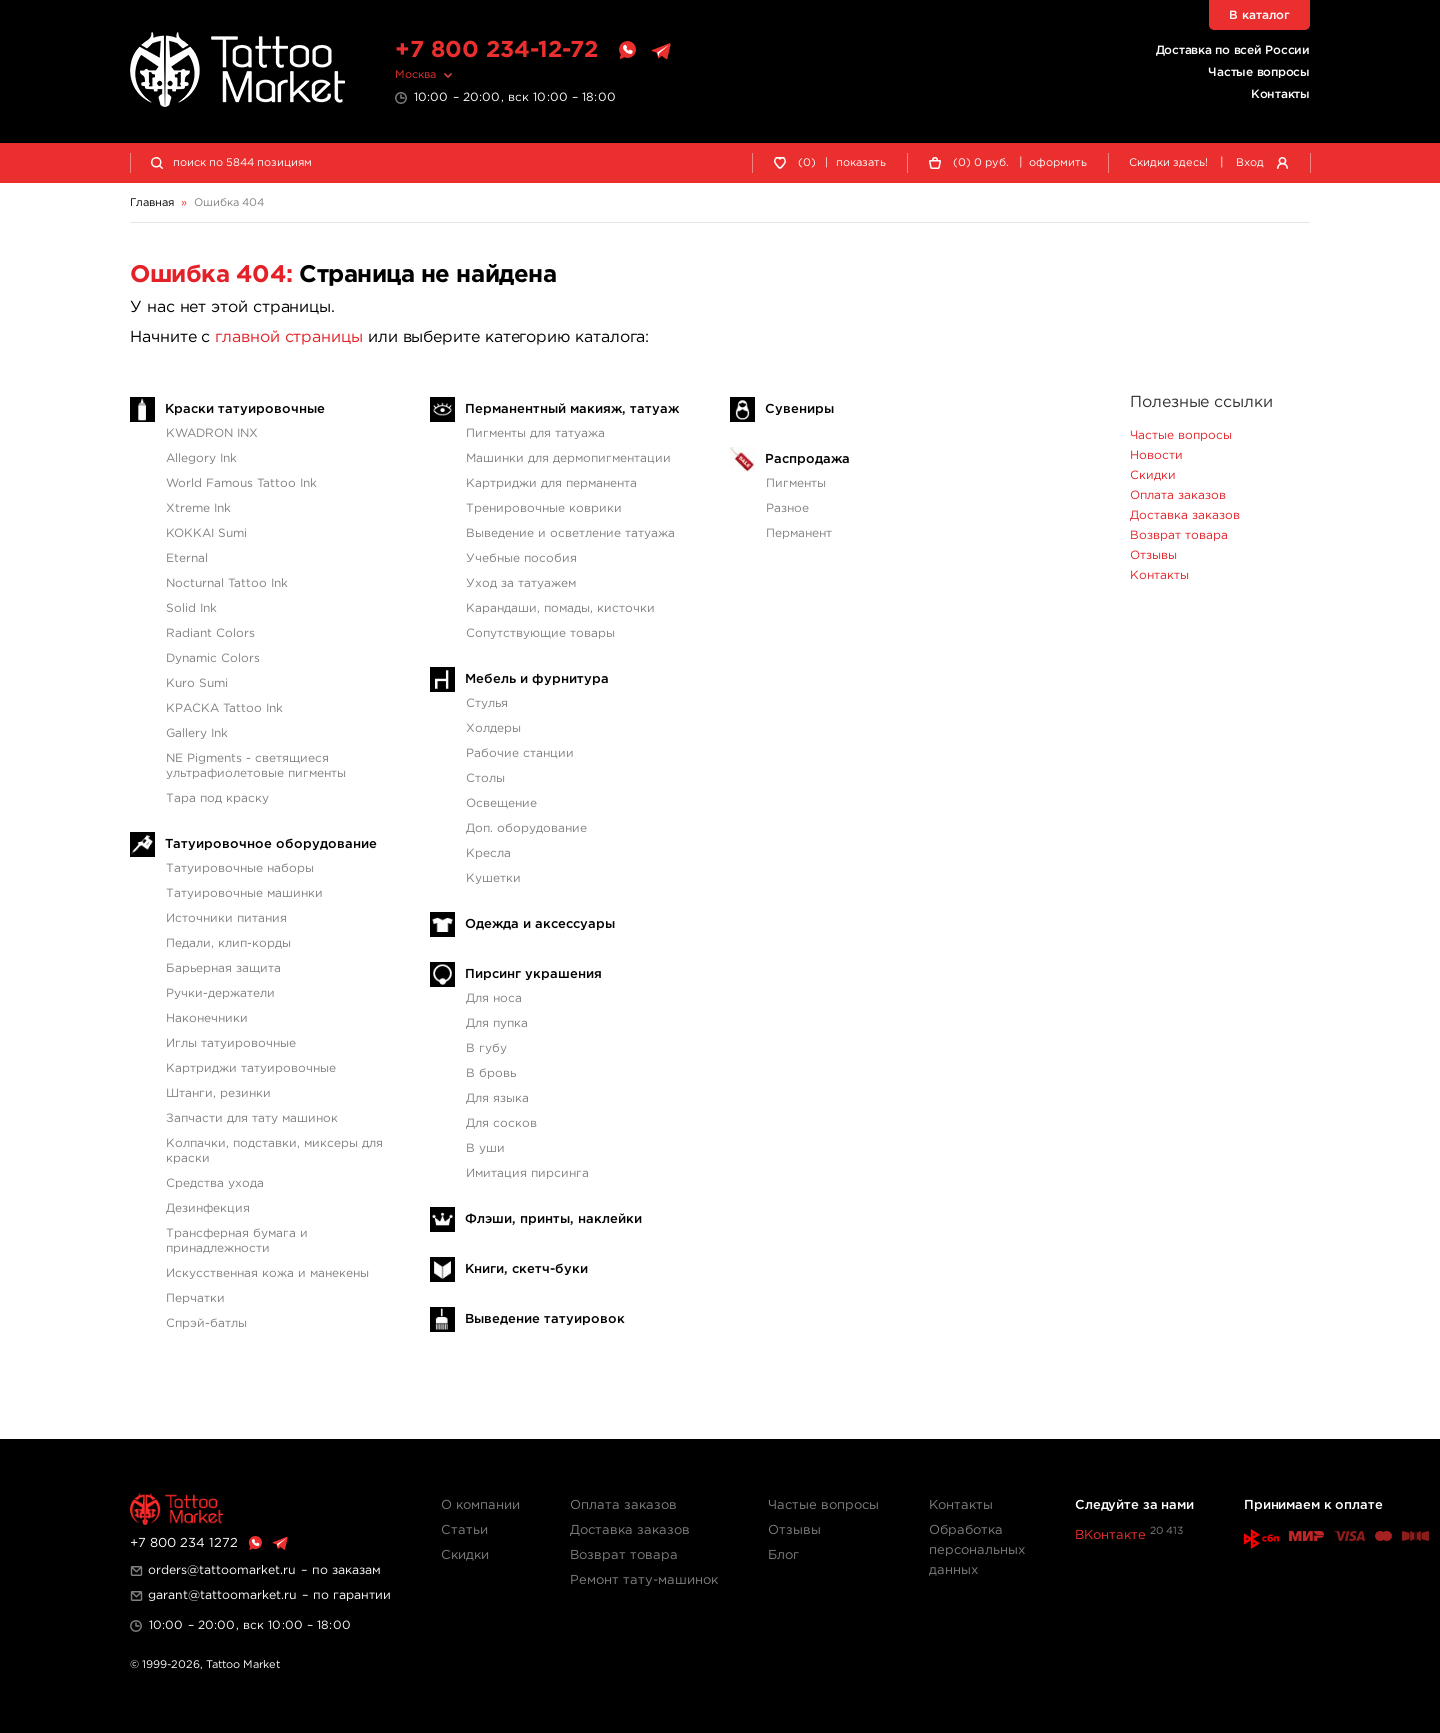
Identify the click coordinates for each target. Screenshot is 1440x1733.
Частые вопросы (1259, 72)
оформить (1058, 163)
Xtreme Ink (198, 508)
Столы (485, 778)
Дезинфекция (208, 1208)
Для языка (497, 1098)
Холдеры (493, 728)
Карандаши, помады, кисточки (560, 608)
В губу (486, 1048)
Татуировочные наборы (240, 868)
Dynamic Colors (213, 658)
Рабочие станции (520, 753)
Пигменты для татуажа (535, 433)
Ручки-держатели (220, 993)
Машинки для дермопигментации (568, 458)
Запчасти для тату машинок (252, 1118)
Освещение (501, 803)
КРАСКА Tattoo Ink (224, 708)
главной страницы (289, 337)
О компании (480, 1505)
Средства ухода (215, 1183)
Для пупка (497, 1023)
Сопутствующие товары (540, 633)
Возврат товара (1179, 535)
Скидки (1153, 475)
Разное (787, 508)
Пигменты (796, 483)
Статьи (464, 1530)
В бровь (491, 1073)
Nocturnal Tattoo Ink (227, 583)
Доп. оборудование (526, 828)
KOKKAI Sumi (206, 533)
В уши (485, 1148)
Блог (783, 1555)
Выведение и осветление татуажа (570, 533)
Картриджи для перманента (551, 483)
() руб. (981, 163)
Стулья (487, 703)
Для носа (494, 998)
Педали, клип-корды (228, 943)
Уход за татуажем (521, 583)
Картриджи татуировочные (251, 1068)
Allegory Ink (201, 458)
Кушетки (493, 878)
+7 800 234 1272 (184, 1543)
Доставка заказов (1185, 515)
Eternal (187, 558)
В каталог (1259, 15)
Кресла (488, 853)
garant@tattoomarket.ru (222, 1595)
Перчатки (195, 1298)
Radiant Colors (210, 633)
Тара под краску (217, 798)
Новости (1156, 455)
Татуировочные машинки (244, 893)
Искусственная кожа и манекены (267, 1273)
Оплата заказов (1178, 495)
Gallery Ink (197, 733)
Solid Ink (191, 608)
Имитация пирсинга (527, 1173)
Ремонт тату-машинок (644, 1580)
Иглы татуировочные (231, 1043)
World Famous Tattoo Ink (241, 483)
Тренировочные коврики (544, 508)
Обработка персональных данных (977, 1550)
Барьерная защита (223, 968)
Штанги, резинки (218, 1093)
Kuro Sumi (197, 683)
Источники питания (226, 918)
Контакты (1280, 94)
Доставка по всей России (1233, 50)
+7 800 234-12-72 (496, 50)
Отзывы (1153, 555)
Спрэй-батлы (206, 1323)
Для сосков (501, 1123)
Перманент (799, 533)
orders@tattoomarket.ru (222, 1570)
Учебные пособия (521, 558)
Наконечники (207, 1018)
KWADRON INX (212, 433)
